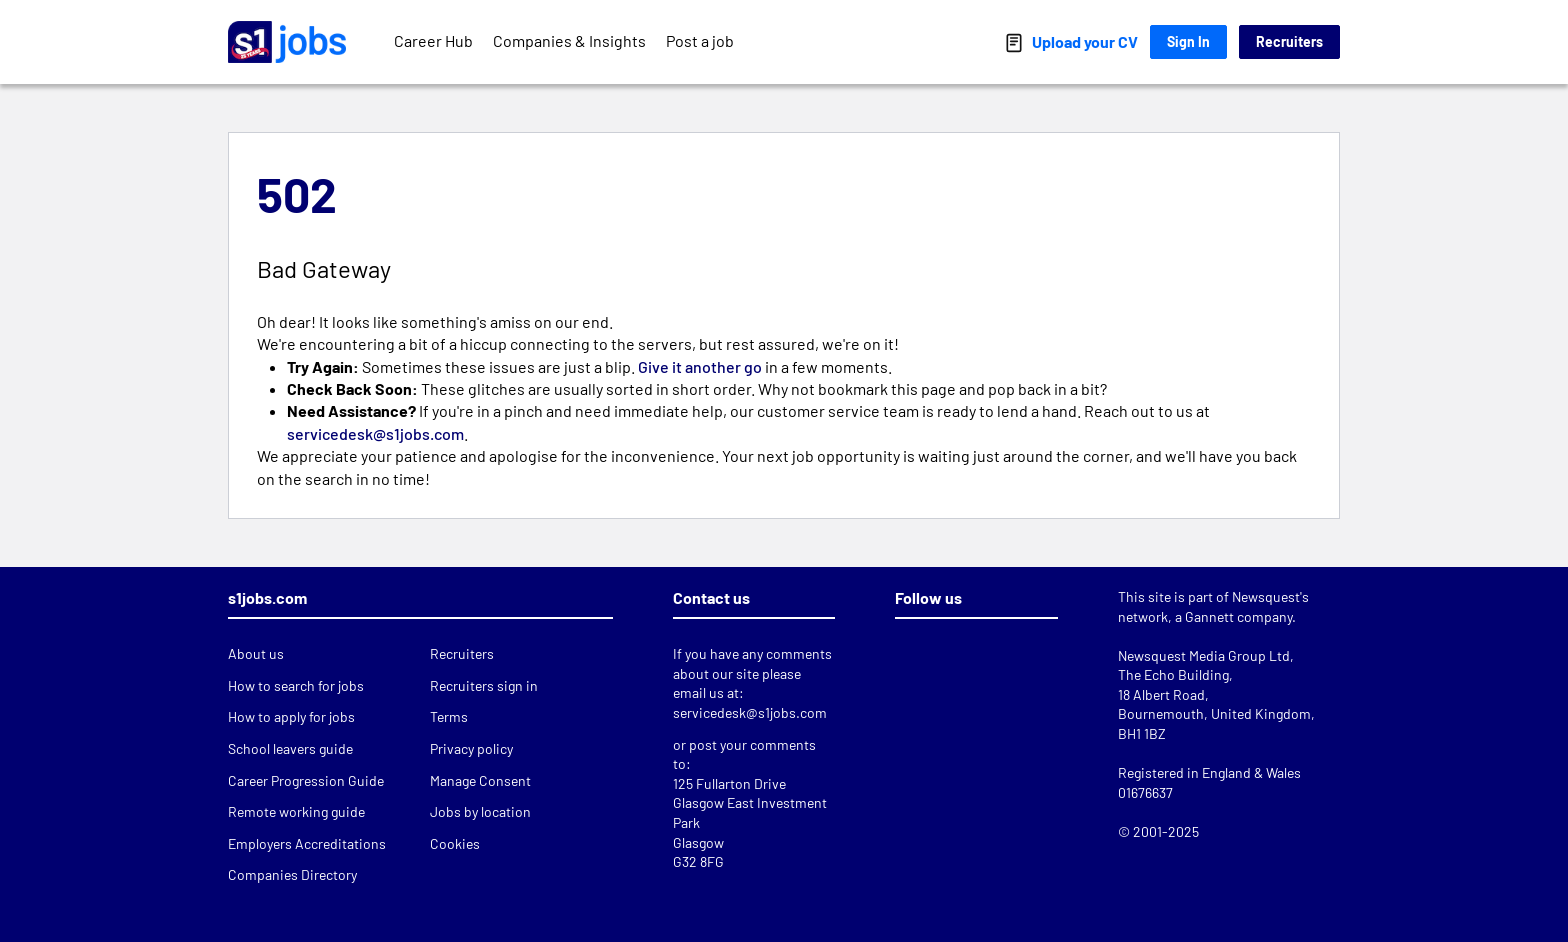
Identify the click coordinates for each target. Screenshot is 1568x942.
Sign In (1188, 41)
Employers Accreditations (307, 843)
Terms (449, 716)
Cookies (455, 843)
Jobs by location (480, 811)
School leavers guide (290, 748)
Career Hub (433, 40)
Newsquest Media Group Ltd (1204, 655)
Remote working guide (296, 811)
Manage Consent (480, 780)
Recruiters (1289, 41)
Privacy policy (471, 748)
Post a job (700, 40)
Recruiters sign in (484, 685)
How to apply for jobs (291, 716)
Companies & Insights (569, 40)
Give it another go (700, 366)
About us (256, 653)
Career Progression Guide (306, 780)
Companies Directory (292, 874)
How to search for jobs (296, 685)
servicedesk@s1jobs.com (375, 433)
